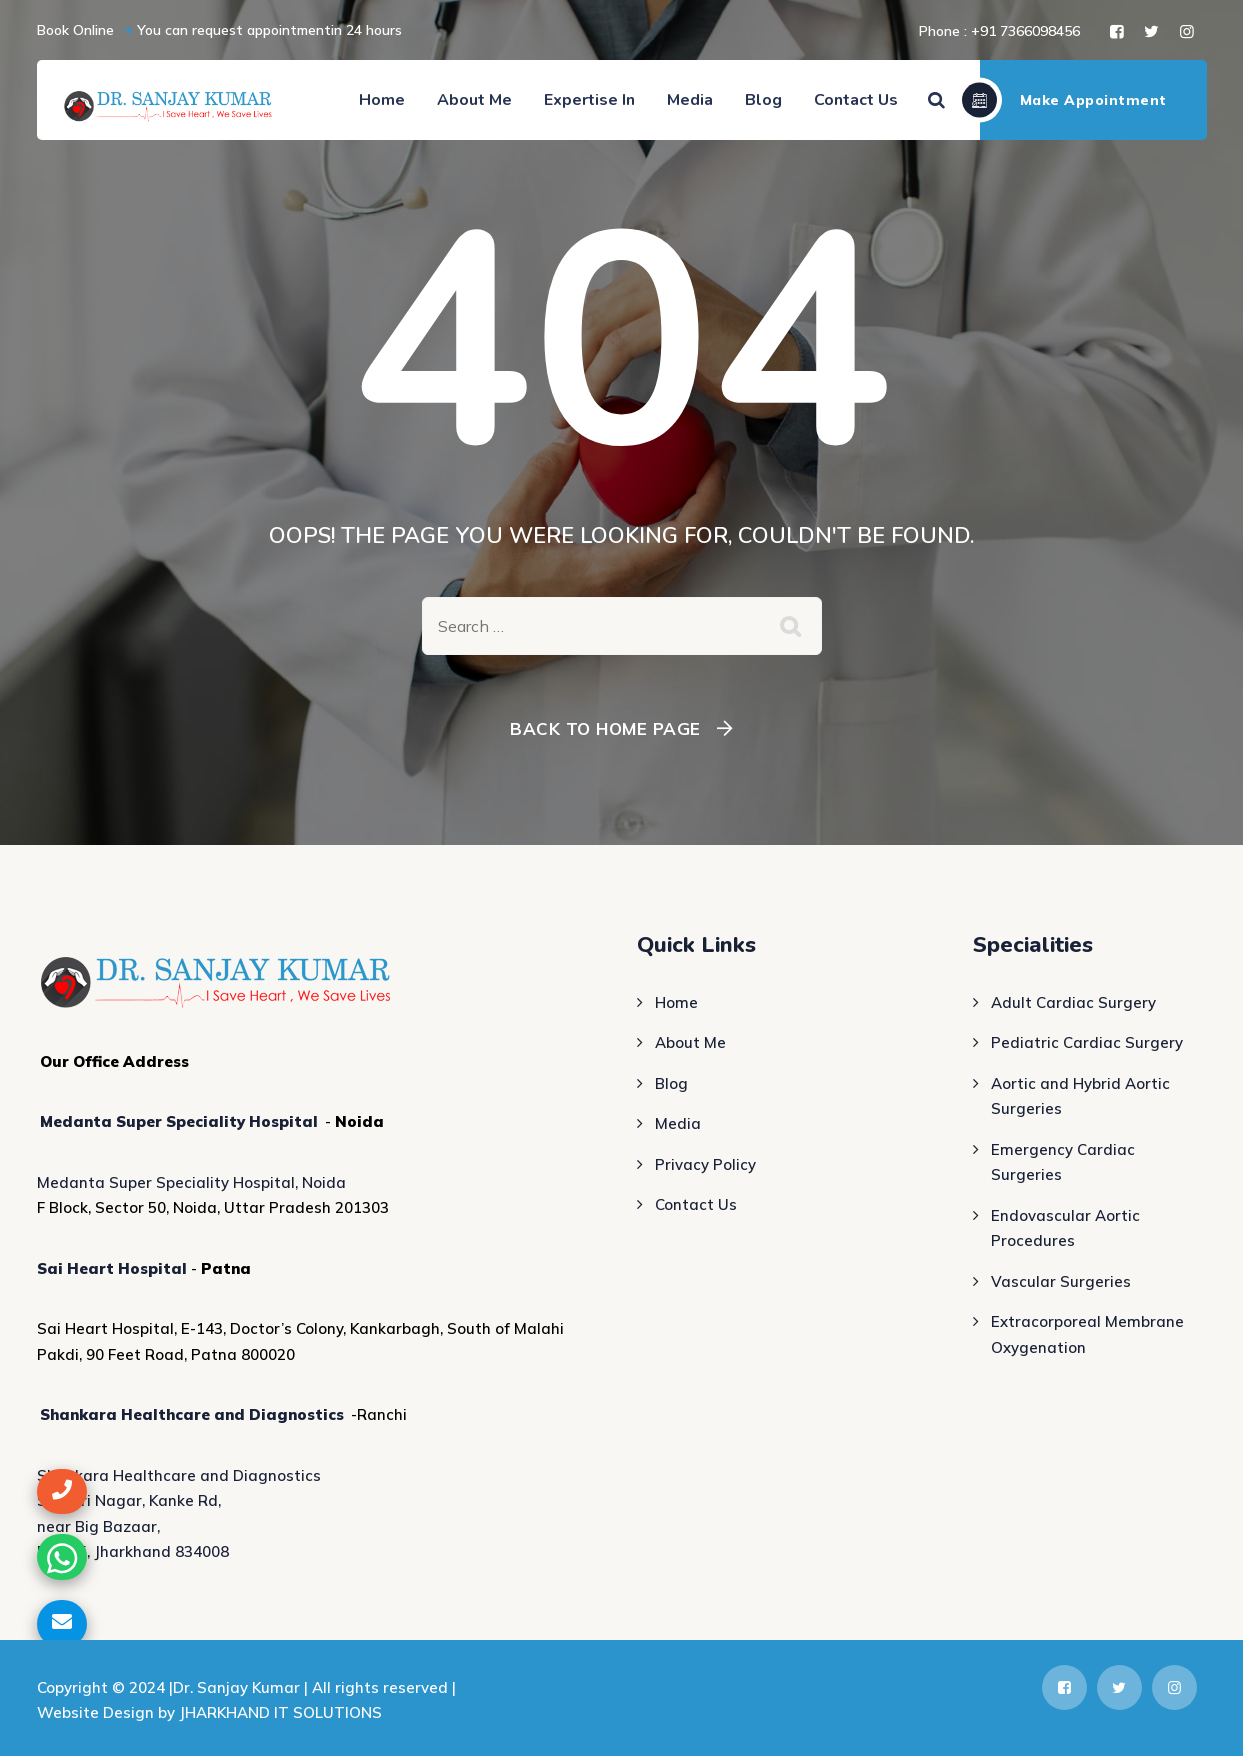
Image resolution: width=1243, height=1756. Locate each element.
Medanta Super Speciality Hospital (179, 1121)
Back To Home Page (605, 728)
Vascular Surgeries (1061, 1281)
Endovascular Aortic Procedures (1065, 1228)
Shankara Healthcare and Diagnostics (192, 1414)
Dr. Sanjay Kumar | (242, 1687)
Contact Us (856, 100)
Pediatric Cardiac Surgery (1087, 1042)
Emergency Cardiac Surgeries (1063, 1162)
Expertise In (589, 100)
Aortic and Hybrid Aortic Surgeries (1080, 1096)
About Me (474, 100)
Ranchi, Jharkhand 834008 (133, 1551)
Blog (763, 100)
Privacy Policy (705, 1164)
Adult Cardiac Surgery (1073, 1002)
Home (382, 100)
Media (690, 100)
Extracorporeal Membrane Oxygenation (1087, 1334)
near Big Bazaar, (98, 1526)
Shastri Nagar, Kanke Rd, (129, 1500)
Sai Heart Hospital (112, 1268)
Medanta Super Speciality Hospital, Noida (191, 1182)
